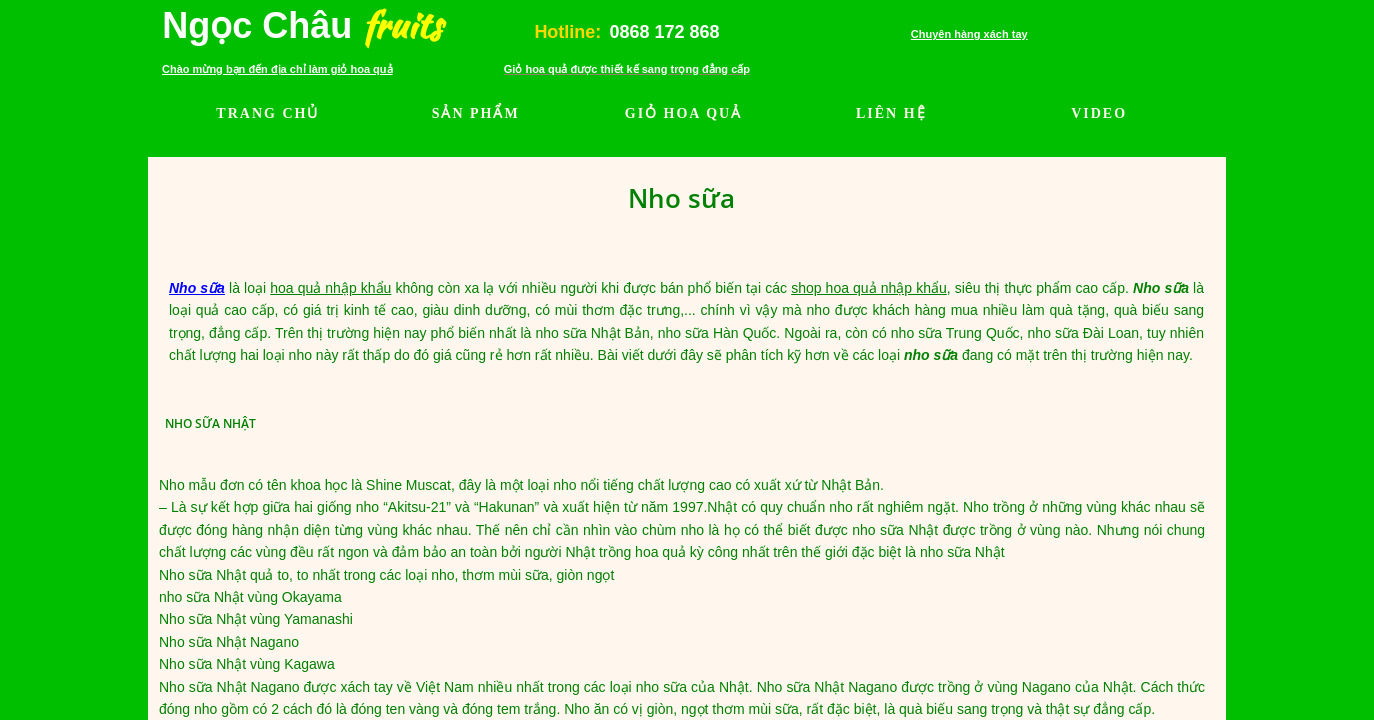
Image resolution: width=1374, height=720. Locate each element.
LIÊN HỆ (891, 113)
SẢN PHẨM (476, 113)
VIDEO (1099, 113)
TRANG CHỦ (267, 113)
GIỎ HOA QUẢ (683, 113)
